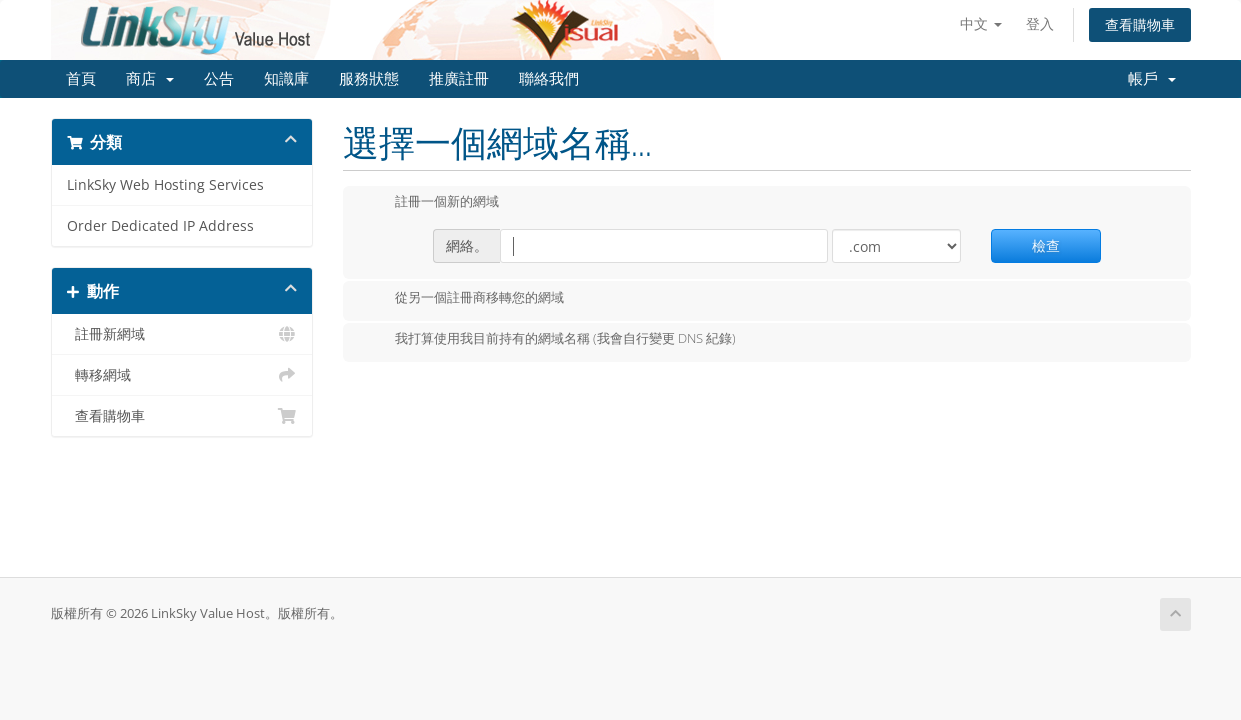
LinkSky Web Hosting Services (165, 185)
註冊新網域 (182, 334)
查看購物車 (1140, 24)
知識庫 (286, 79)
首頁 (81, 79)
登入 (1040, 23)
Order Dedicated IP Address (160, 226)
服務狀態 (369, 79)
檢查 (1046, 245)
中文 (981, 23)
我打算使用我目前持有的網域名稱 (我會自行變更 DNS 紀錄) (549, 340)
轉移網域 (182, 375)
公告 (219, 79)
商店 (150, 79)
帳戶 (1152, 79)
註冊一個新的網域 (431, 203)
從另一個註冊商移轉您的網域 (463, 299)
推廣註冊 (459, 79)
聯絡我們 (549, 79)
